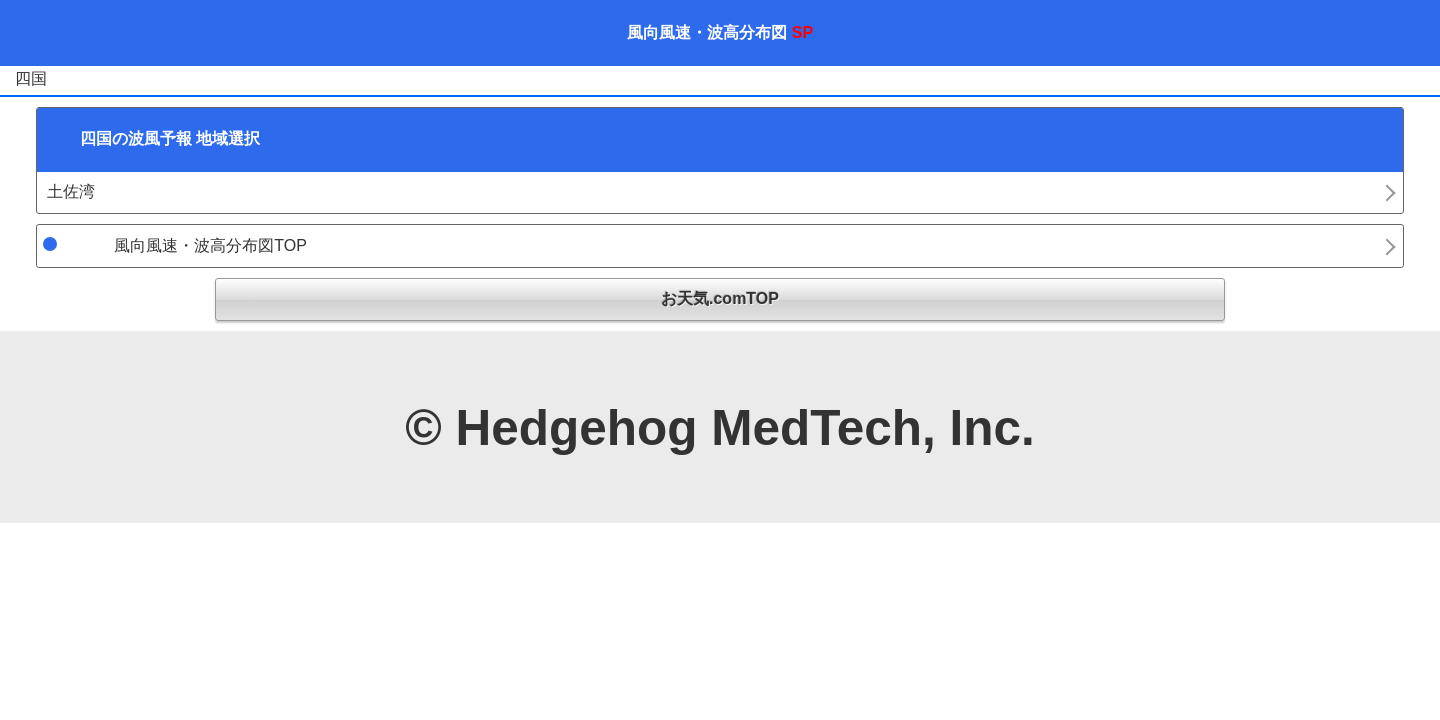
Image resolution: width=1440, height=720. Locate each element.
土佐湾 (71, 191)
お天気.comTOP (720, 298)
